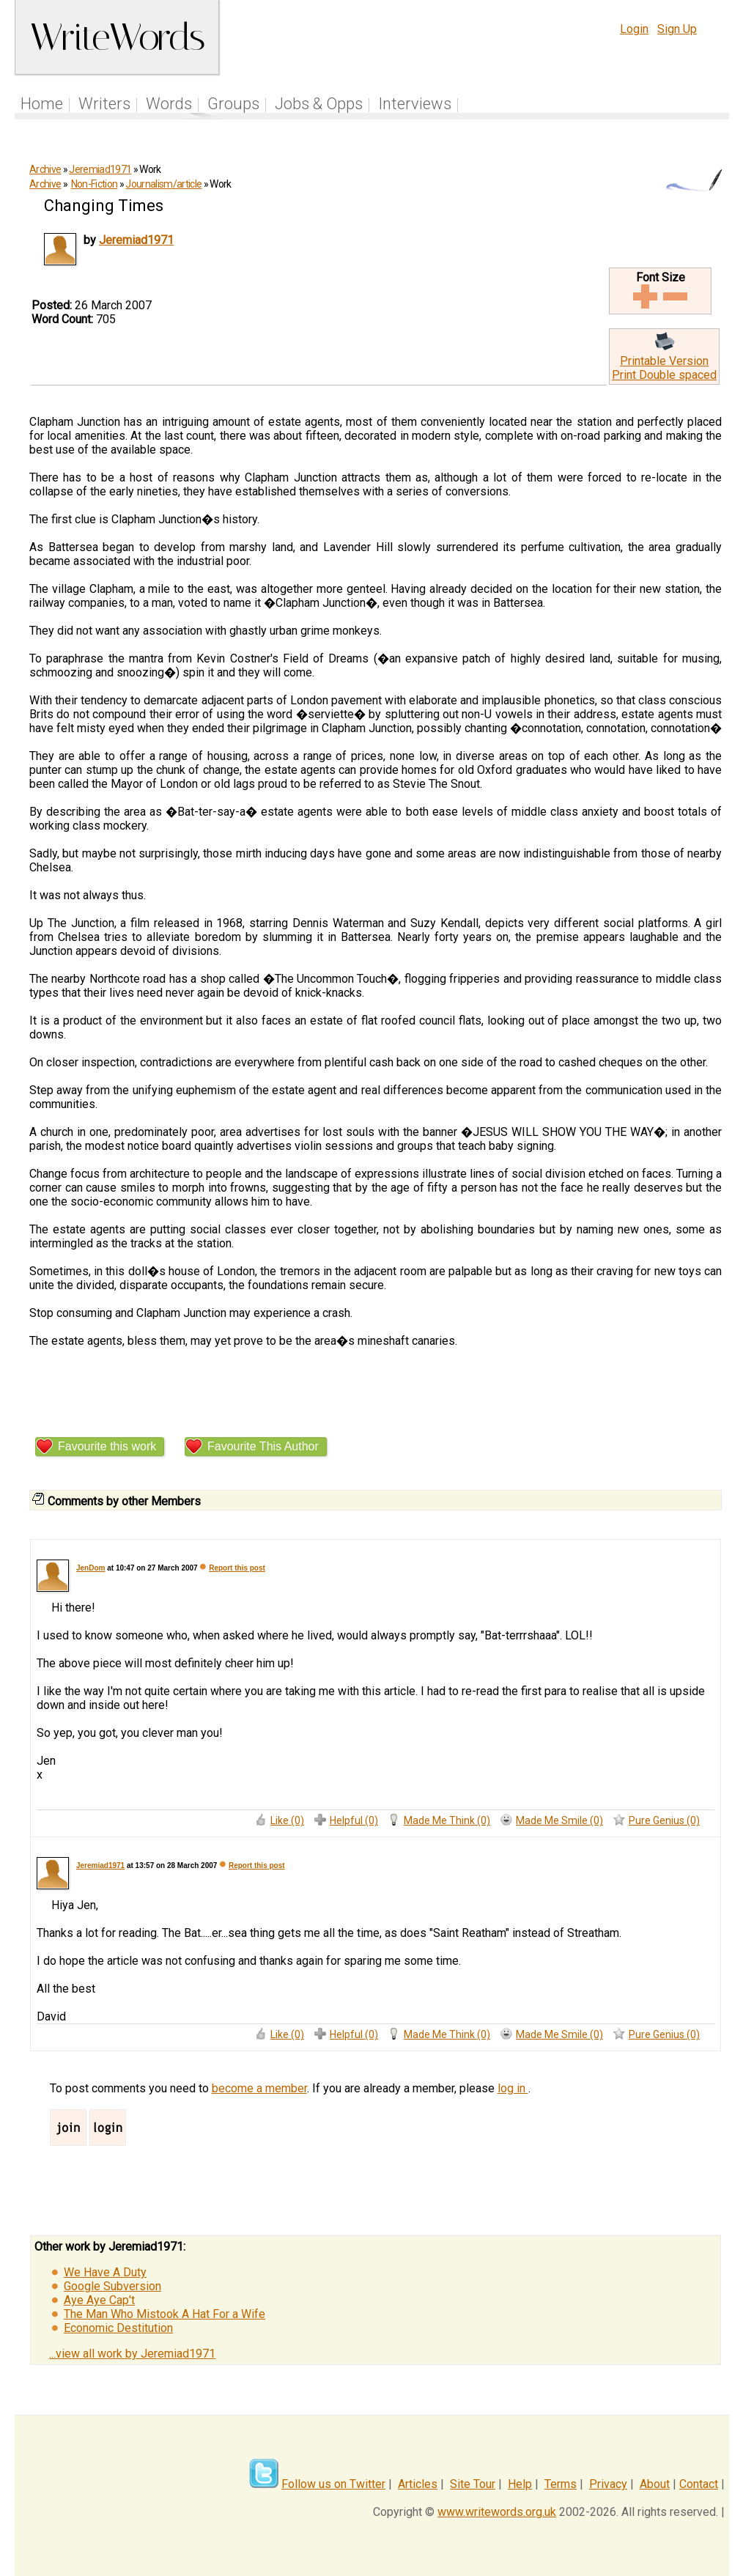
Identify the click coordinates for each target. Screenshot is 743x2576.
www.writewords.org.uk (496, 2512)
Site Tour (472, 2484)
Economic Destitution (118, 2328)
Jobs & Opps (319, 104)
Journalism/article (163, 184)
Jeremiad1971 (100, 169)
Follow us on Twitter (333, 2484)
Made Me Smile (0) (559, 1820)
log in (513, 2088)
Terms (560, 2484)
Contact (698, 2484)
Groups (233, 104)
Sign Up (677, 29)
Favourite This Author (263, 1446)
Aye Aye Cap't (99, 2300)
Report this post (237, 1568)
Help (520, 2484)
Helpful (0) (354, 1820)
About (655, 2484)
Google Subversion (112, 2286)
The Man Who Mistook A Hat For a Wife (164, 2314)
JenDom (90, 1568)
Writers (104, 104)
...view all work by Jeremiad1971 (132, 2354)
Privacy (608, 2484)
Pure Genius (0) (664, 1820)
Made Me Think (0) (447, 1820)
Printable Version (664, 361)
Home (42, 104)
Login (634, 29)
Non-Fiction (94, 184)
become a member (259, 2088)
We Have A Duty (105, 2272)
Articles (417, 2484)
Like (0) (287, 1820)
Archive (45, 169)
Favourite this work (107, 1446)
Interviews (414, 104)
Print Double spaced (664, 375)
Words (169, 104)
